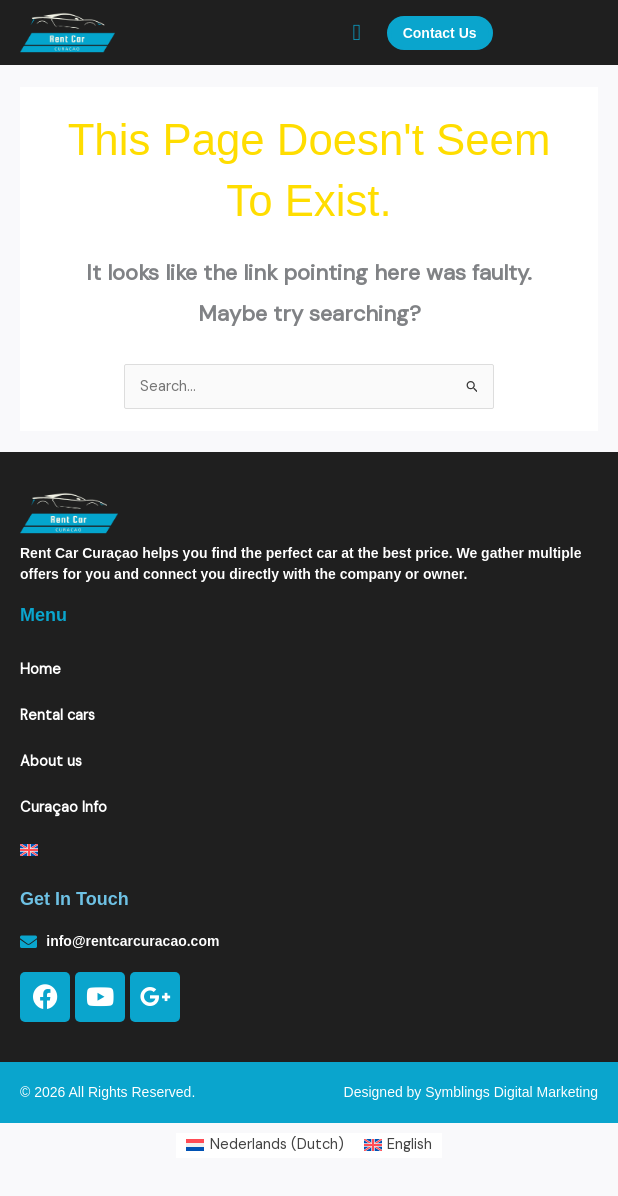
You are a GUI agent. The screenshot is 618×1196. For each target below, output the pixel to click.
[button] (357, 32)
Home (40, 669)
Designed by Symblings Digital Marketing (471, 1092)
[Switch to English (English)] (398, 1146)
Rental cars (57, 715)
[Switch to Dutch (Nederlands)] (265, 1146)
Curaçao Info (63, 807)
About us (51, 761)
